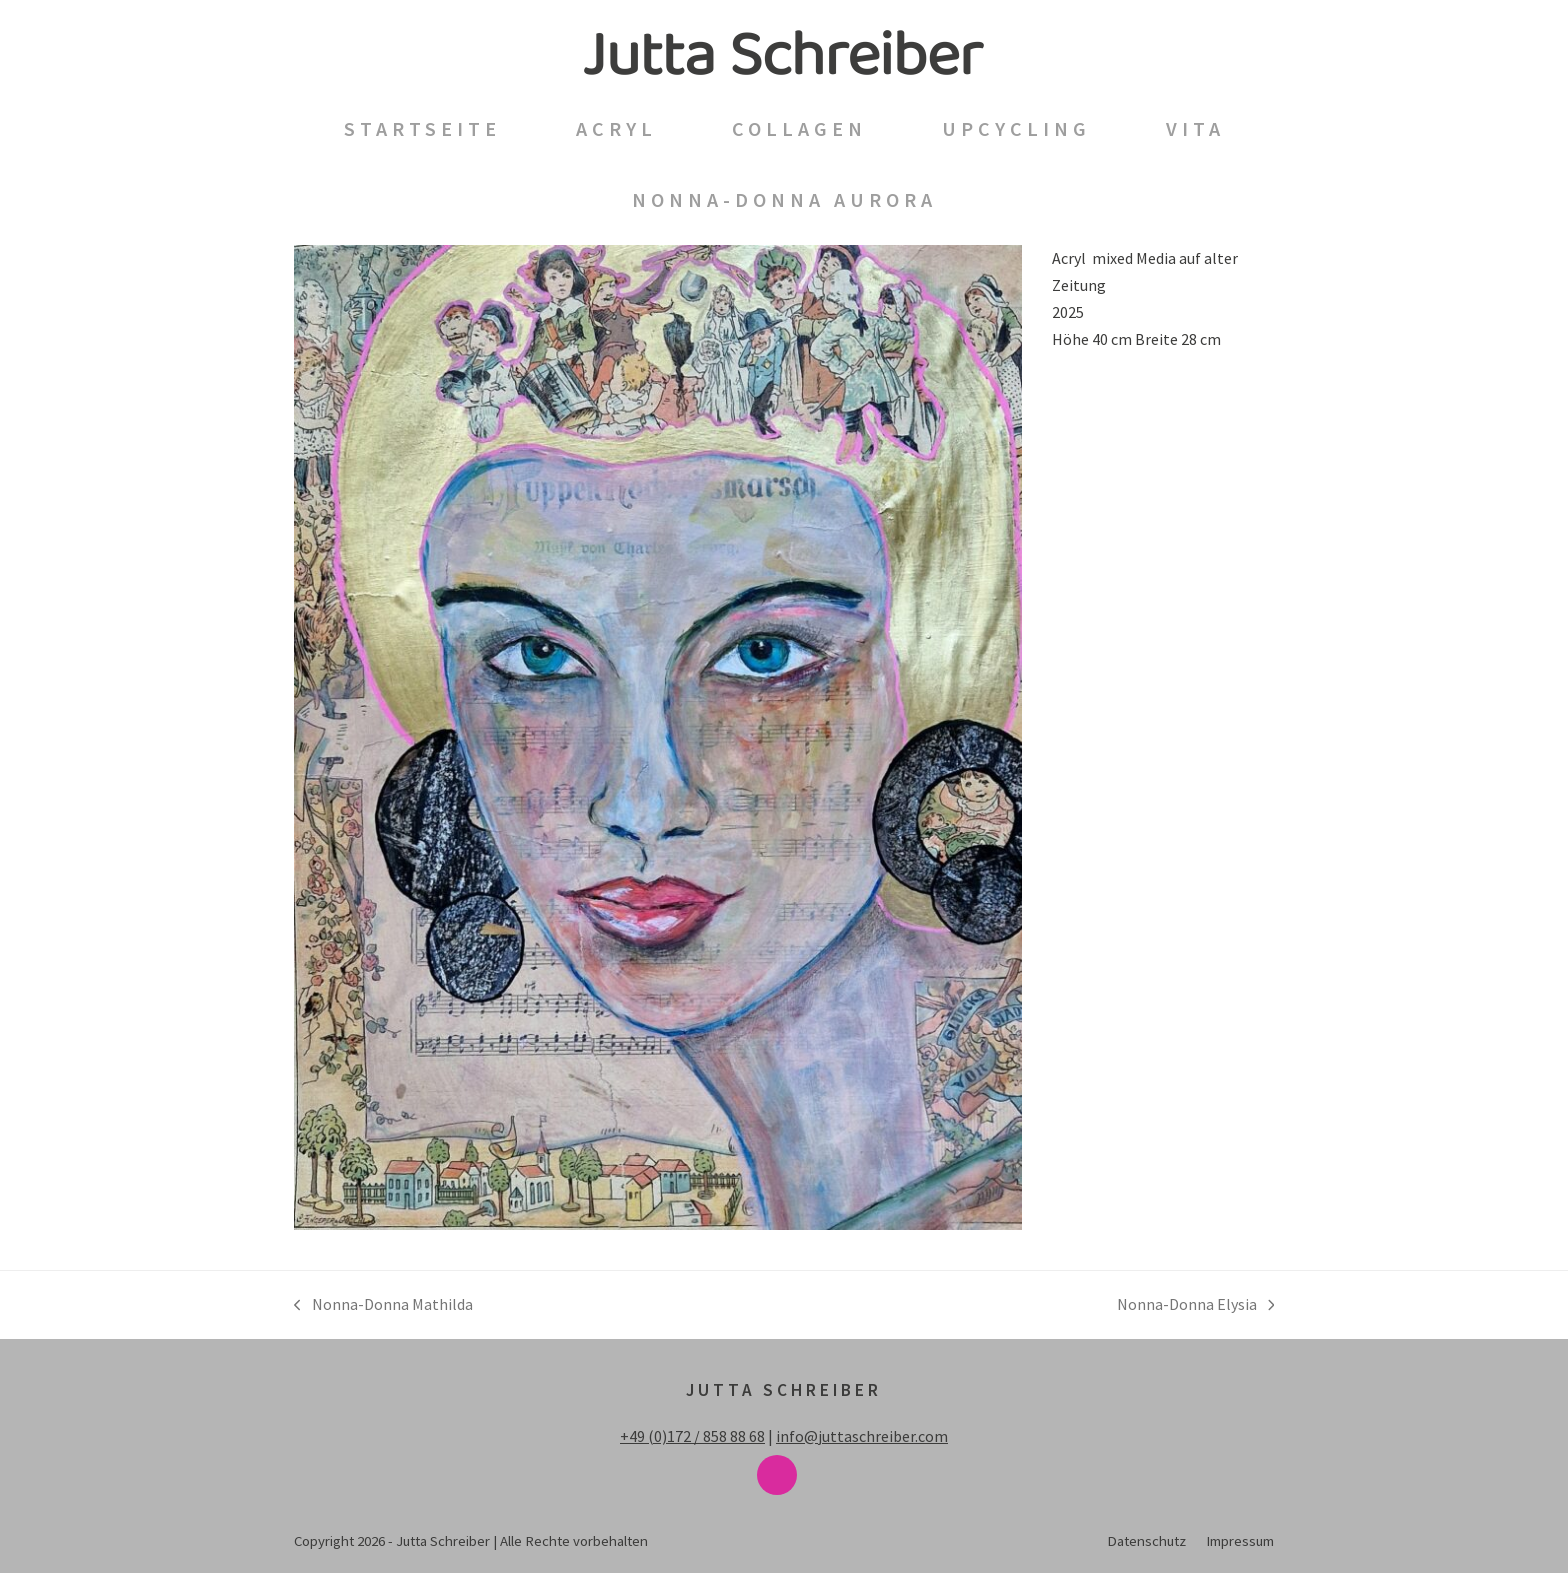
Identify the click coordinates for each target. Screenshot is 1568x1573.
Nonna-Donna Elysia (1196, 1306)
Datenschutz (1146, 1540)
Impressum (1240, 1540)
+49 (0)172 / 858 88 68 (692, 1436)
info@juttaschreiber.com (862, 1436)
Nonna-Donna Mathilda (383, 1306)
